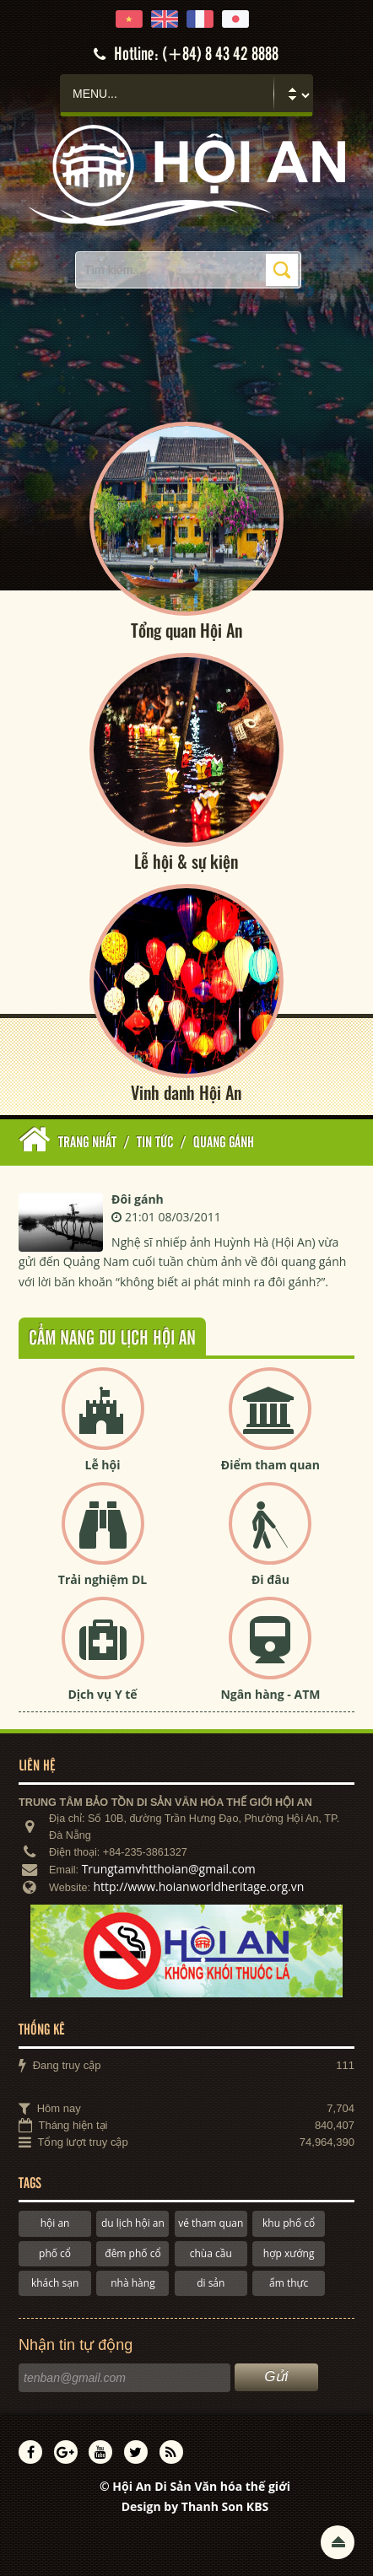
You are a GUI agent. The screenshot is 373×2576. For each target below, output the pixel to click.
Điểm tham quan (270, 1465)
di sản (210, 2283)
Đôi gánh (137, 1199)
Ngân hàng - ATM (270, 1694)
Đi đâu (270, 1579)
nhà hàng (132, 2283)
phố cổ (55, 2253)
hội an (55, 2223)
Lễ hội (103, 1465)
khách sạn (54, 2283)
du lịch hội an (133, 2223)
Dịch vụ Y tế (102, 1694)
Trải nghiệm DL (102, 1579)
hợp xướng (289, 2253)
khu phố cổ (288, 2223)
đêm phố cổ (132, 2253)
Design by (195, 2506)
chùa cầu (211, 2253)
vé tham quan (210, 2223)
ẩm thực (288, 2283)
